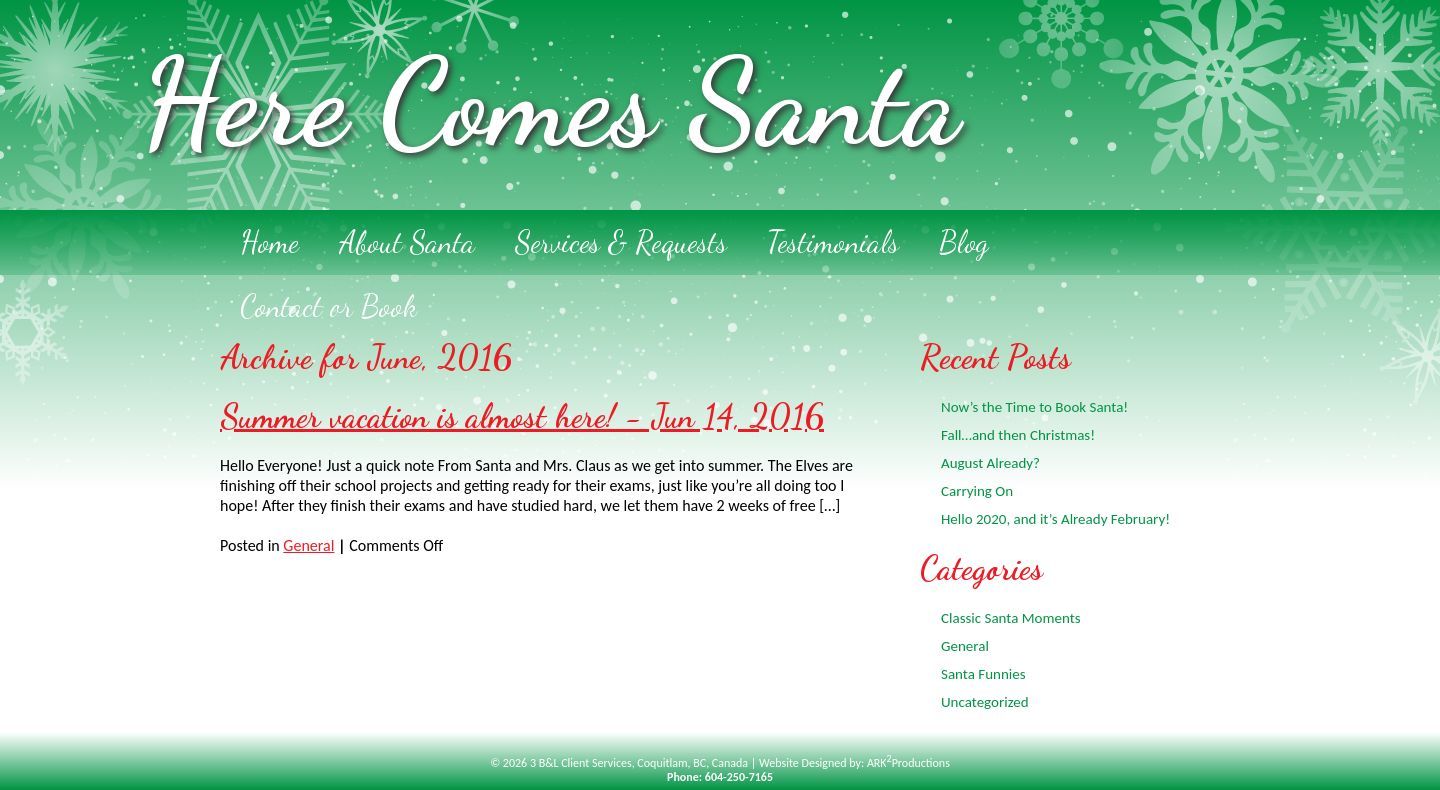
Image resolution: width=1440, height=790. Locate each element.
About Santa (407, 242)
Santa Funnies (983, 674)
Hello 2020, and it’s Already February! (1055, 519)
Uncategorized (985, 702)
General (308, 545)
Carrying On (977, 491)
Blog (964, 242)
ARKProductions (908, 763)
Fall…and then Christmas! (1018, 435)
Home (269, 242)
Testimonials (833, 242)
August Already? (990, 463)
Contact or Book (328, 306)
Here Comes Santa (549, 103)
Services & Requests (621, 242)
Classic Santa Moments (1011, 618)
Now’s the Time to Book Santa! (1034, 407)
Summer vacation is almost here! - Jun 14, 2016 (522, 416)
